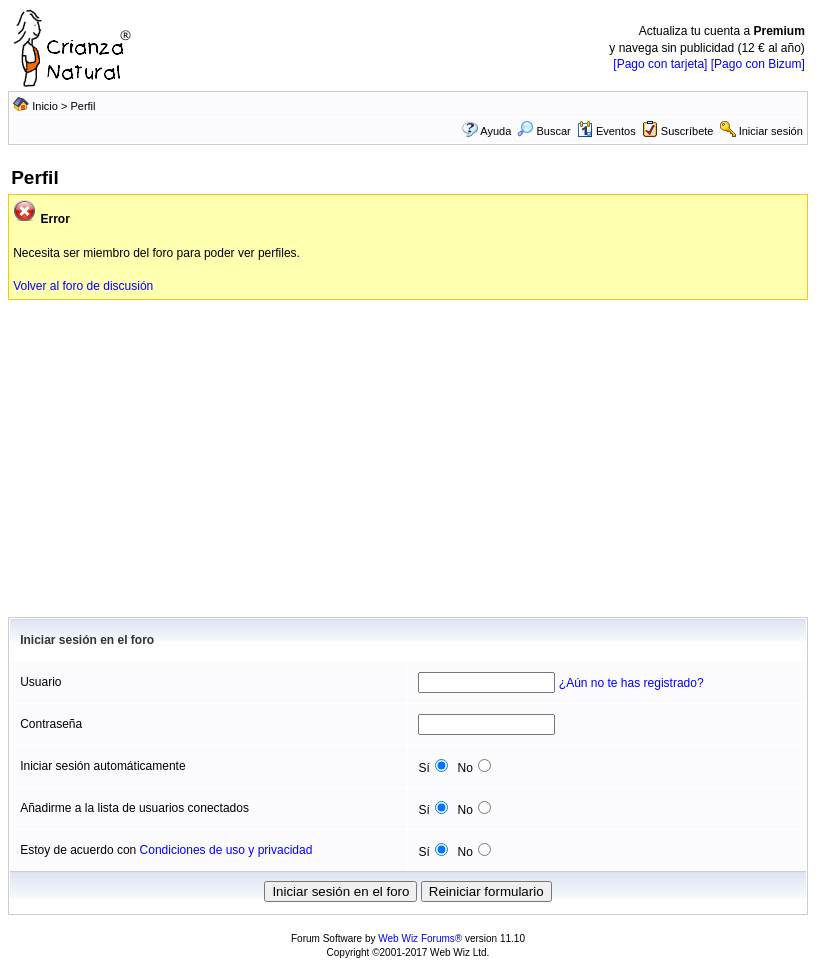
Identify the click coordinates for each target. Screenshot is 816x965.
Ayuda (495, 131)
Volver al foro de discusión (83, 286)
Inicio (45, 106)
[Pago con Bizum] (758, 64)
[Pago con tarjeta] (660, 64)
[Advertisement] (408, 450)
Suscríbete (687, 131)
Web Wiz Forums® (420, 938)
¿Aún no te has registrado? (631, 683)
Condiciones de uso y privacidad (226, 850)
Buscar (543, 131)
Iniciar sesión (771, 131)
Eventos (606, 131)
